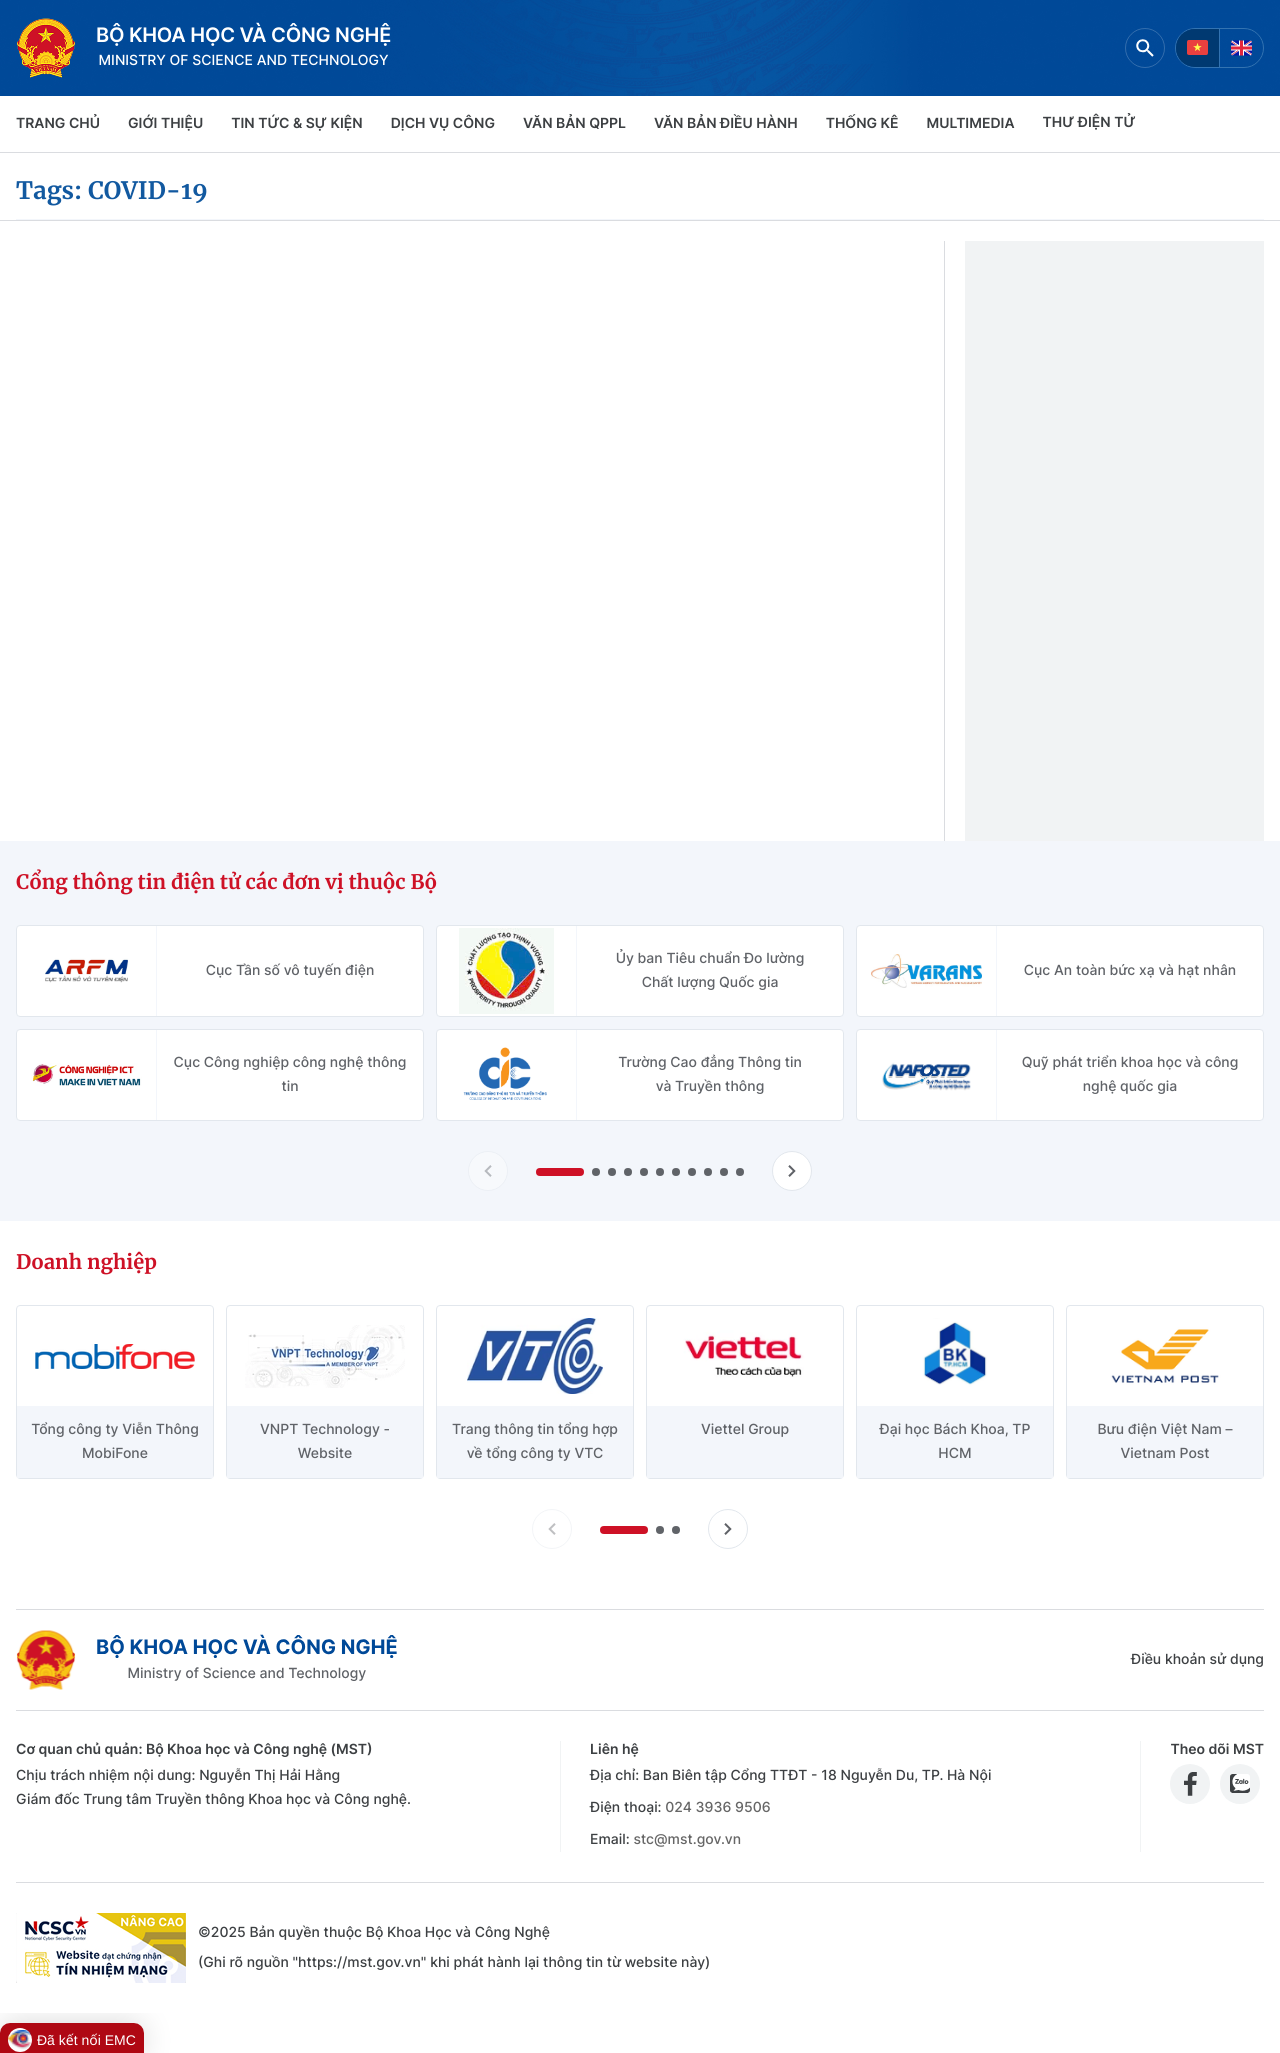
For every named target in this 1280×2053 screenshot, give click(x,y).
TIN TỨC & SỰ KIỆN (296, 123)
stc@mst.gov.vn (687, 1839)
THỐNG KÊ (862, 123)
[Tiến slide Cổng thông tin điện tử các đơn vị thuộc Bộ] (792, 1171)
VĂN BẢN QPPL (574, 123)
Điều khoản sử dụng (1197, 1659)
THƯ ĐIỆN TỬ (1089, 122)
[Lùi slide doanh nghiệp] (552, 1529)
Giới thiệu (165, 123)
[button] (560, 1172)
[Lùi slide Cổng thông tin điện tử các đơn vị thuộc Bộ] (488, 1171)
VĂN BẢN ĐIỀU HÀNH (726, 123)
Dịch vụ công (443, 123)
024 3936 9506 (717, 1807)
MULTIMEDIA (971, 123)
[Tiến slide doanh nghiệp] (728, 1529)
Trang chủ (58, 123)
